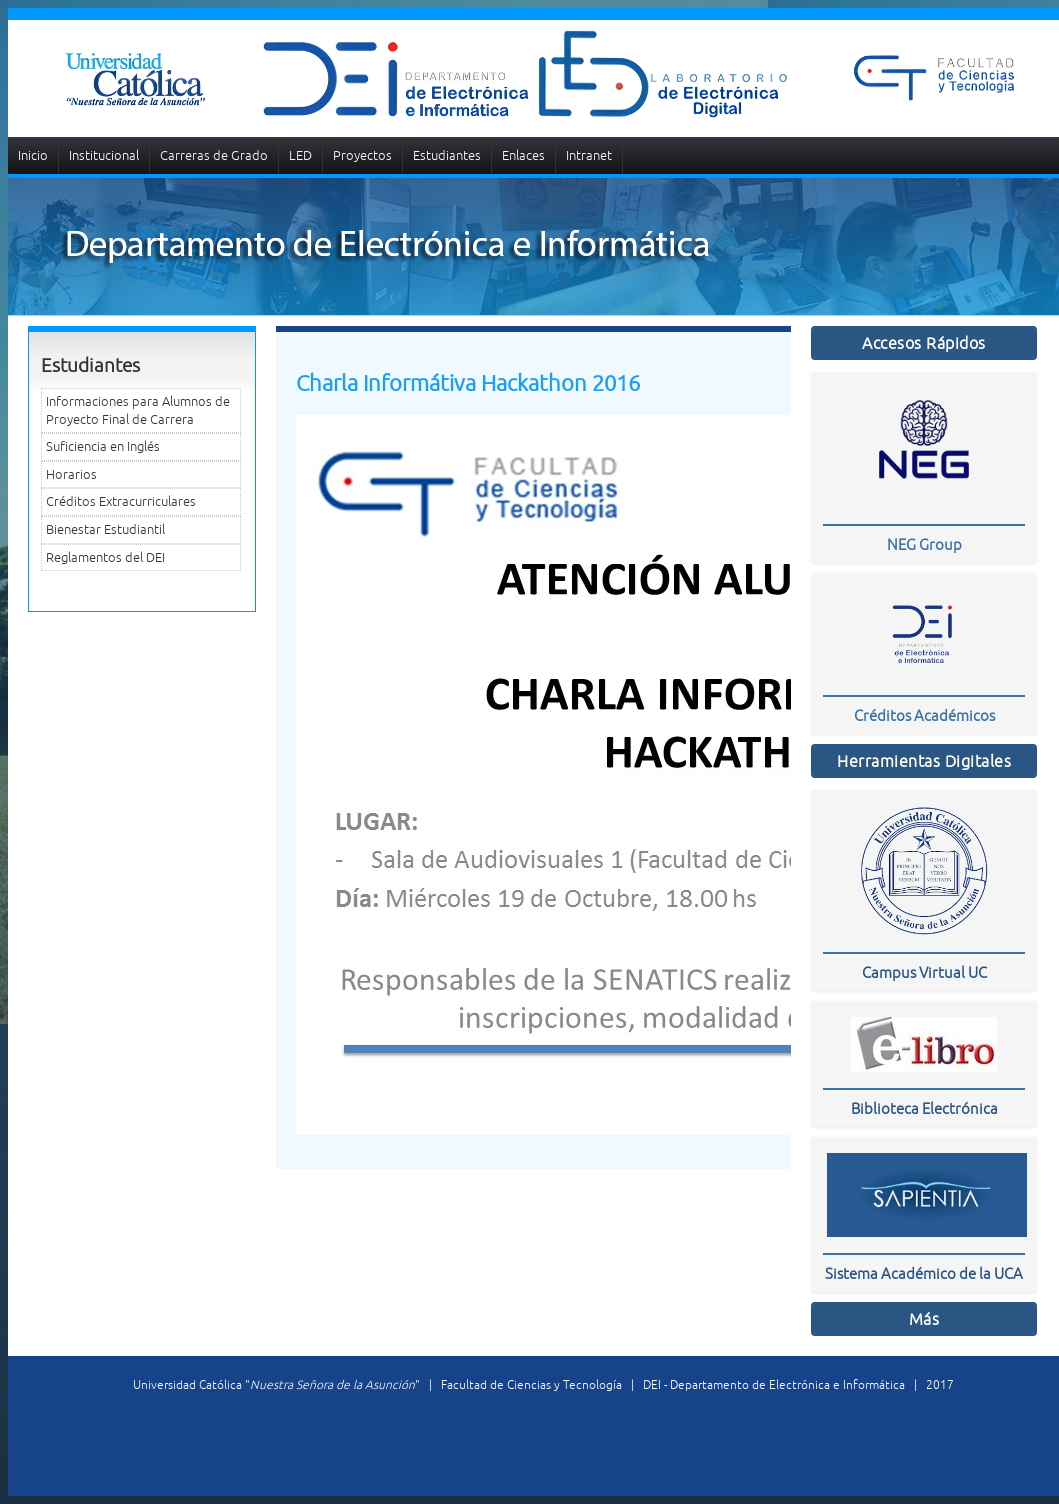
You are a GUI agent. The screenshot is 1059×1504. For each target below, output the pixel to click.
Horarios (71, 474)
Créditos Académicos (924, 715)
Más (924, 1319)
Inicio (33, 155)
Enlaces (523, 155)
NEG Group (924, 544)
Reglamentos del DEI (105, 557)
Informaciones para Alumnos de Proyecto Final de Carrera (138, 410)
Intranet (589, 155)
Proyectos (362, 155)
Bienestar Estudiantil (105, 529)
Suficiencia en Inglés (103, 446)
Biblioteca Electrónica (924, 1108)
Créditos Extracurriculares (121, 501)
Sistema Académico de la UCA (924, 1273)
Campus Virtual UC (924, 972)
